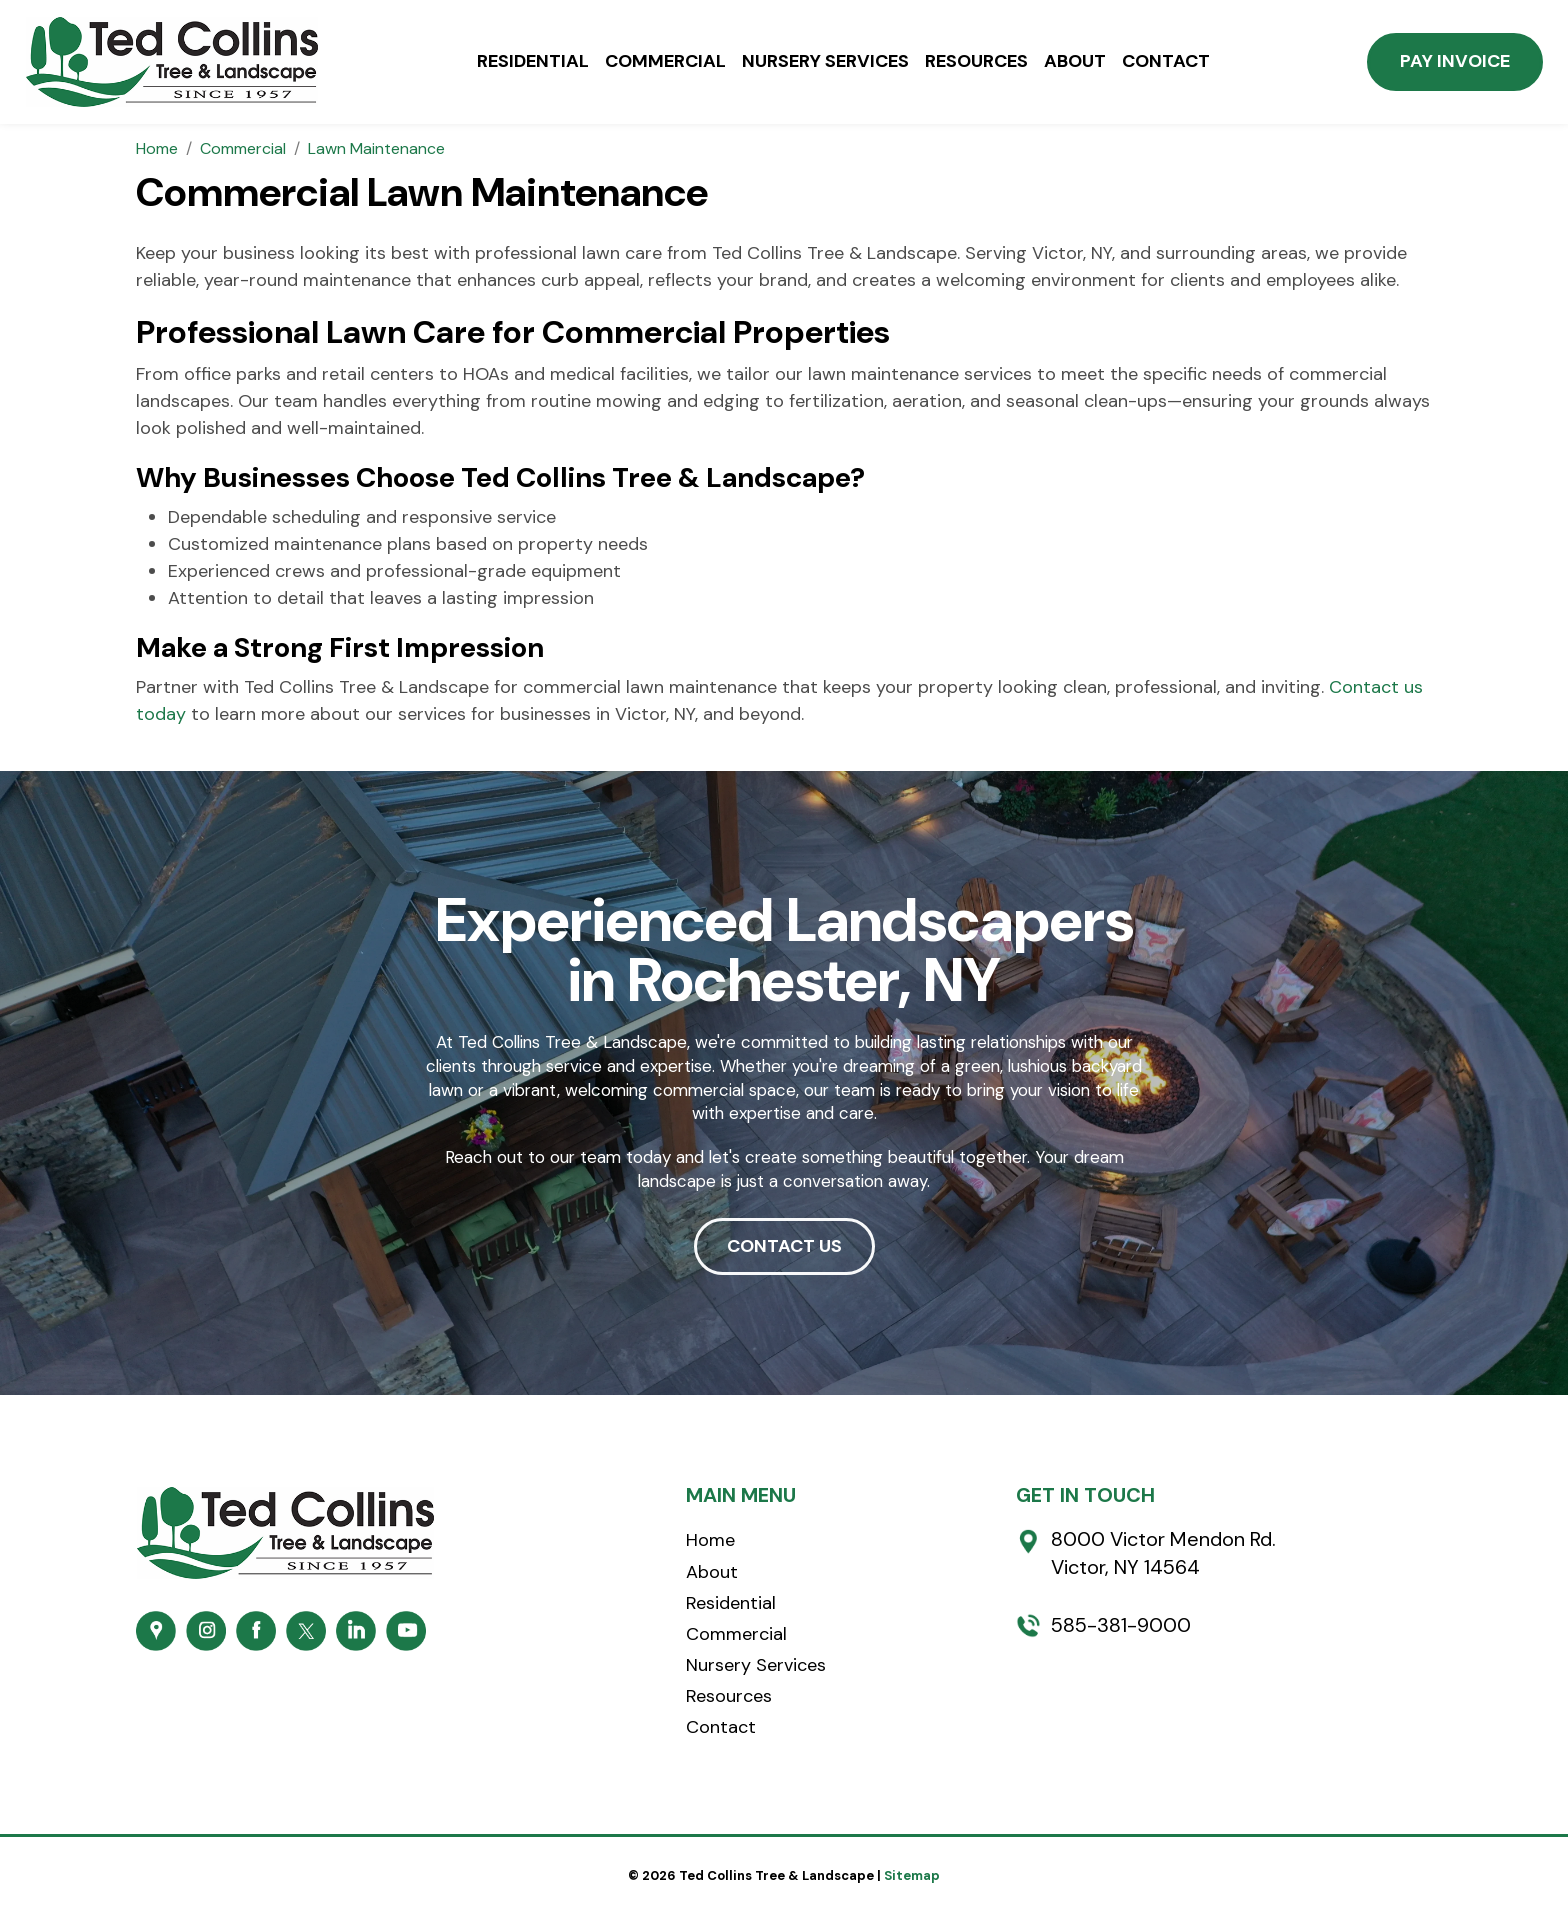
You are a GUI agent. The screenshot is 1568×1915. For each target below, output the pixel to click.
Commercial (665, 62)
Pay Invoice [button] (1455, 61)
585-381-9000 (1121, 1625)
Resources (976, 62)
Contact (1166, 62)
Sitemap (912, 1875)
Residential (533, 62)
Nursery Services (825, 62)
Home (710, 1540)
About (1075, 62)
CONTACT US (784, 1246)
